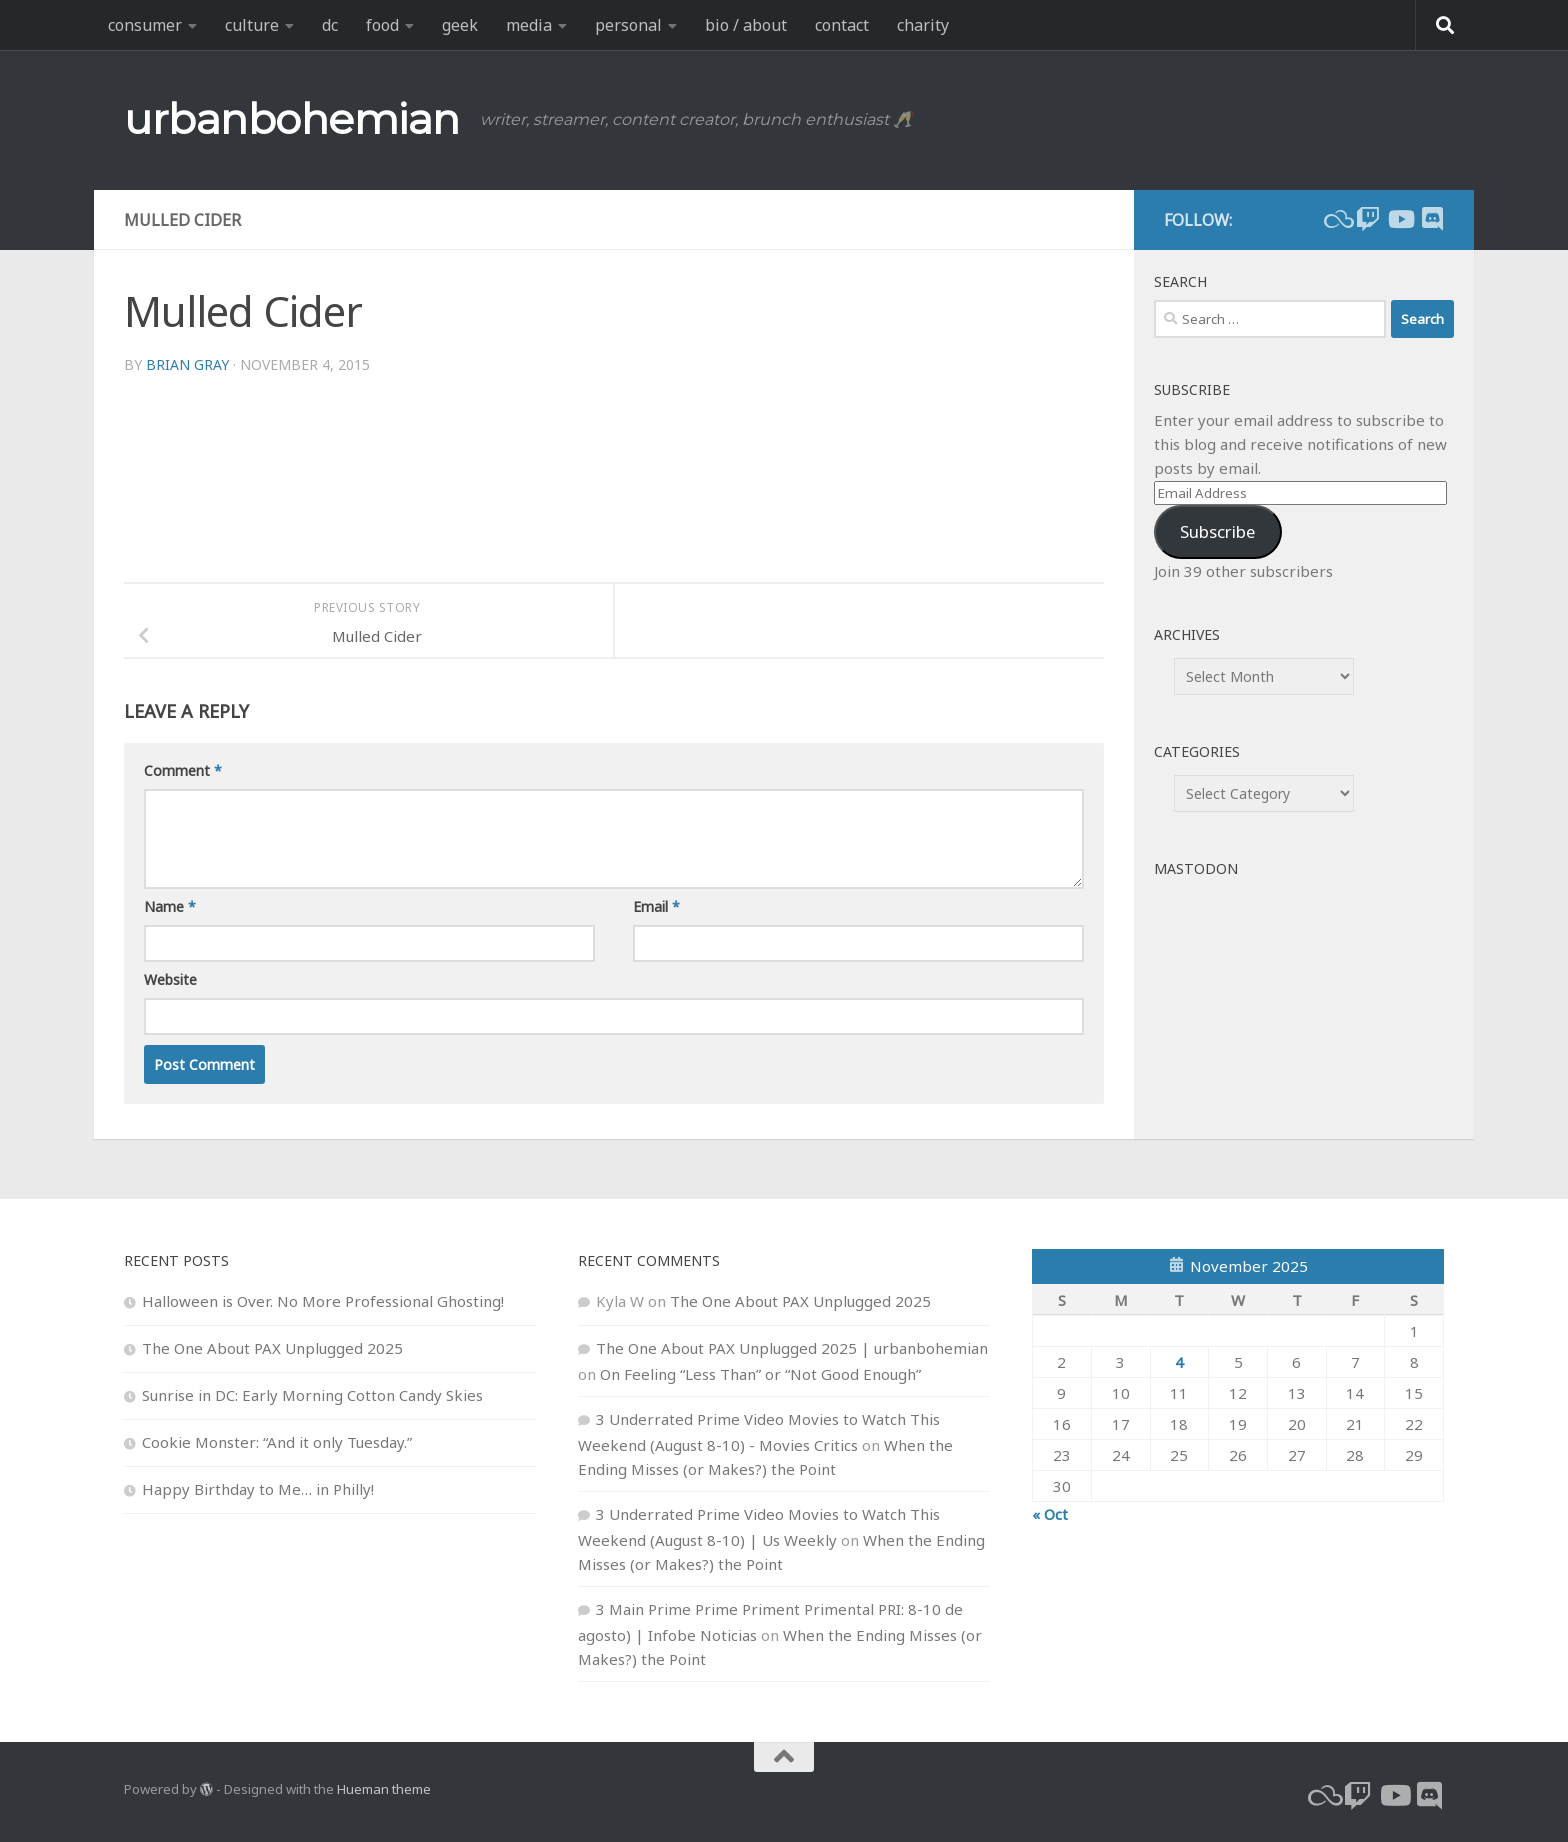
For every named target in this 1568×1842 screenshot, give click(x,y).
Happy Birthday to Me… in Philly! (258, 1489)
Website (170, 979)
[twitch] (1368, 219)
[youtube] (1400, 219)
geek (460, 25)
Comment (183, 770)
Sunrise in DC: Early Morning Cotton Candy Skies (312, 1395)
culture (252, 25)
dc (330, 25)
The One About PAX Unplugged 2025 (272, 1348)
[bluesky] (1336, 219)
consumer (145, 25)
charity (923, 25)
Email (656, 906)
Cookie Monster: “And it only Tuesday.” (277, 1442)
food (382, 25)
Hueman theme (384, 1789)
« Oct (1050, 1514)
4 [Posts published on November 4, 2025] (1179, 1362)
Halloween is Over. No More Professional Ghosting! (323, 1301)
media (529, 25)
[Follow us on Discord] (1432, 219)
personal (628, 25)
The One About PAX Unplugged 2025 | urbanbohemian (792, 1348)
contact (842, 25)
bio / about (746, 25)
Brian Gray (187, 364)
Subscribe (1217, 531)
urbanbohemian (292, 119)
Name (170, 906)
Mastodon (1196, 868)
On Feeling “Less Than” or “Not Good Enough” (760, 1374)
